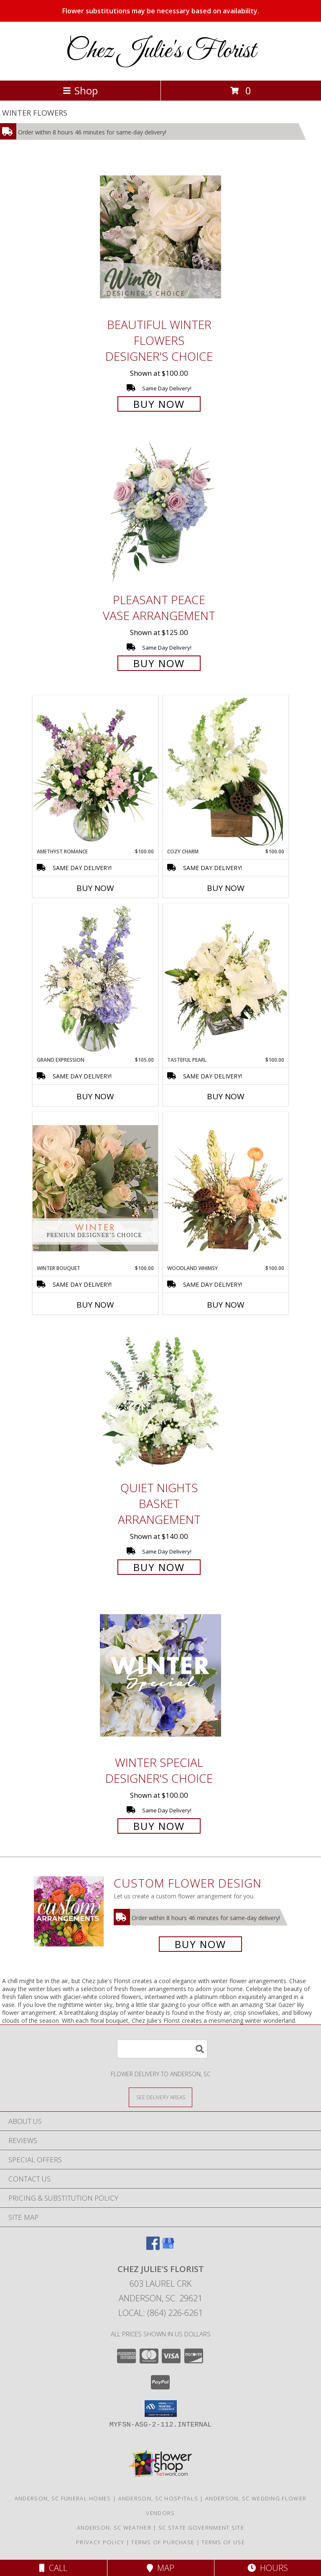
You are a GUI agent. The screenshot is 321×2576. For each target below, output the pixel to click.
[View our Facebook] (153, 2247)
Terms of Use (223, 2542)
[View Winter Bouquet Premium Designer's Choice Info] (95, 1188)
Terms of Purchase (162, 2542)
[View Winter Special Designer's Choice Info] (160, 1675)
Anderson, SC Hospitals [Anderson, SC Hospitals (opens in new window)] (158, 2498)
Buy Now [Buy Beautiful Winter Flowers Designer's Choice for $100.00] (159, 404)
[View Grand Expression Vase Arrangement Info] (95, 980)
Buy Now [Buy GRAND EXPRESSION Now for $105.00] (95, 1096)
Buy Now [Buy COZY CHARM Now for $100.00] (226, 888)
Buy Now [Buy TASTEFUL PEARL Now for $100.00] (226, 1096)
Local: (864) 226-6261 (160, 2312)
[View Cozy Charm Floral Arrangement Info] (225, 772)
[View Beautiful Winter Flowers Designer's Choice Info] (160, 237)
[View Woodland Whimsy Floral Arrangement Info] (225, 1188)
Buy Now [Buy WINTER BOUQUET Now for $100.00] (95, 1304)
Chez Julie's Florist (161, 51)
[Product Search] (162, 2049)
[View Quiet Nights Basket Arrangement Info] (160, 1400)
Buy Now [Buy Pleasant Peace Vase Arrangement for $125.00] (159, 663)
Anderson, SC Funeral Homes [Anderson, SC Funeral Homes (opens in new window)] (63, 2498)
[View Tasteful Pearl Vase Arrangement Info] (225, 980)
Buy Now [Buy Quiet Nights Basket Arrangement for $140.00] (159, 1567)
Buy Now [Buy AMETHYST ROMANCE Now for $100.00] (95, 888)
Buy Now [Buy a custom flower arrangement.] (200, 1944)
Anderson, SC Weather (114, 2527)
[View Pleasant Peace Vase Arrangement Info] (160, 512)
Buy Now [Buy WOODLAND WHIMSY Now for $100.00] (226, 1304)
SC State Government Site (201, 2527)
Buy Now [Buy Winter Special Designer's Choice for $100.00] (159, 1826)
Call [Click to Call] (53, 2567)
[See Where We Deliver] (160, 2097)
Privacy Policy (100, 2542)
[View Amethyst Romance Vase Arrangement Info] (95, 772)
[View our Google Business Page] (168, 2247)
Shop (80, 90)
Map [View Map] (160, 2567)
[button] (161, 2408)
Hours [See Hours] (267, 2567)
